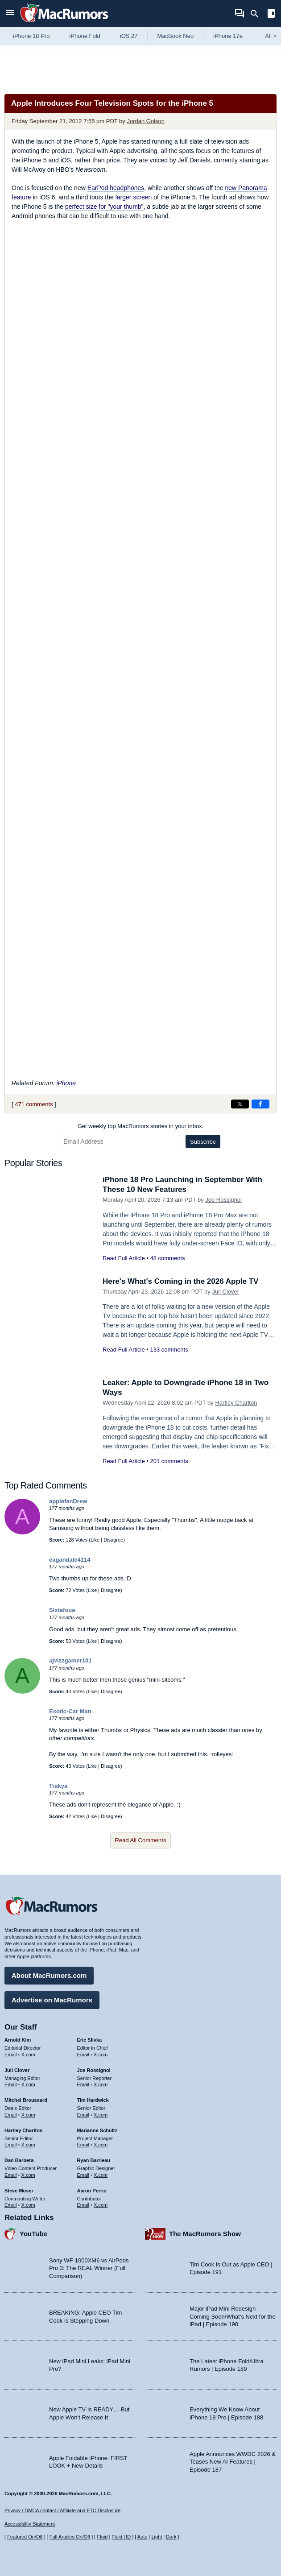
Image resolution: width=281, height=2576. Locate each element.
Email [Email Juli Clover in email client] (10, 2084)
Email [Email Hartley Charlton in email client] (10, 2144)
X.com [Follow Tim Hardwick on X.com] (100, 2114)
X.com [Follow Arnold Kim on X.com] (28, 2054)
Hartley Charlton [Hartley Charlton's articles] (23, 2130)
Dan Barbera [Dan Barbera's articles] (18, 2160)
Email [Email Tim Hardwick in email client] (83, 2114)
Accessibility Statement (29, 2523)
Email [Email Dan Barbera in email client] (10, 2175)
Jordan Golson (146, 121)
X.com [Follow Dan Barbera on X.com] (28, 2175)
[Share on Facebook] (260, 1104)
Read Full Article (124, 1258)
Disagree (113, 1539)
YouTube (33, 2233)
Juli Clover (225, 1291)
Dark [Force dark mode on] (171, 2536)
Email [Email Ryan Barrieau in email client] (83, 2175)
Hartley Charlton (236, 1402)
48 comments (167, 1258)
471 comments (34, 1104)
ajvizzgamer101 (70, 1660)
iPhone (66, 1083)
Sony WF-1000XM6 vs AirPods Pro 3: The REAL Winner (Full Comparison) (88, 2268)
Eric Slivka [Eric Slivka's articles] (89, 2040)
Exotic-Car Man (70, 1711)
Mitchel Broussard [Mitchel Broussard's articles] (25, 2100)
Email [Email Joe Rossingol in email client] (83, 2084)
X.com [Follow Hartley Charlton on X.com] (28, 2144)
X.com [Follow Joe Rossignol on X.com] (100, 2084)
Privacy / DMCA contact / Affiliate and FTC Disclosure (62, 2510)
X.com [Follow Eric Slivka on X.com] (100, 2054)
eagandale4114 (70, 1559)
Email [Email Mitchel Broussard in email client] (10, 2114)
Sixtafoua (62, 1610)
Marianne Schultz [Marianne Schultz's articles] (97, 2130)
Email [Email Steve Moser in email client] (10, 2205)
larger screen (134, 197)
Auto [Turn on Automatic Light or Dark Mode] (142, 2536)
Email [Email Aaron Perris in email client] (83, 2205)
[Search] (257, 13)
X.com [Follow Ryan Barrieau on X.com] (100, 2175)
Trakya (58, 1785)
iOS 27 (129, 36)
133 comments (169, 1349)
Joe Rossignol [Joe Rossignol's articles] (94, 2070)
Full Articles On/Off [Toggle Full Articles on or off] (70, 2536)
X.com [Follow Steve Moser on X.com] (28, 2205)
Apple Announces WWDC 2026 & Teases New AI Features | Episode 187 (233, 2462)
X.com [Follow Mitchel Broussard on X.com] (28, 2114)
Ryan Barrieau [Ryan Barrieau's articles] (94, 2160)
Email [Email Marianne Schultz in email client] (83, 2144)
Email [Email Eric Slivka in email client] (83, 2054)
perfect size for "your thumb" (104, 206)
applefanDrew (68, 1501)
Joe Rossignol (223, 1199)
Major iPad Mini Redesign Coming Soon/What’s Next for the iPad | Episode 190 (233, 2316)
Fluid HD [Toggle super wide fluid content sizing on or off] (121, 2536)
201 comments (169, 1461)
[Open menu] (9, 13)
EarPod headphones (116, 187)
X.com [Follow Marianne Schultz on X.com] (100, 2144)
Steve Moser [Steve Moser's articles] (18, 2190)
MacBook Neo (175, 36)
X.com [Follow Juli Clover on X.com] (28, 2084)
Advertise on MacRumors (52, 2000)
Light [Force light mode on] (156, 2536)
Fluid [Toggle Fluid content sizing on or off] (102, 2536)
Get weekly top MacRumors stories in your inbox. (141, 1126)
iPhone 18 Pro (31, 36)
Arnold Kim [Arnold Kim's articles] (17, 2040)
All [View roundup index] (271, 36)
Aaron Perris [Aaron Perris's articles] (92, 2190)
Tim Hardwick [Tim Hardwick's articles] (93, 2100)
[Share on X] (240, 1104)
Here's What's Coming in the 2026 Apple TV (180, 1281)
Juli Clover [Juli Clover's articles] (16, 2070)
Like (95, 1539)
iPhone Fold (84, 36)
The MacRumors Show (205, 2233)
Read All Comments (140, 1840)
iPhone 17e (228, 36)
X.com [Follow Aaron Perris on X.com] (100, 2205)
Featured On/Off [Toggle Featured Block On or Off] (24, 2536)
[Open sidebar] (271, 14)
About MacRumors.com (49, 1975)
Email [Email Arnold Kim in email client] (10, 2054)
